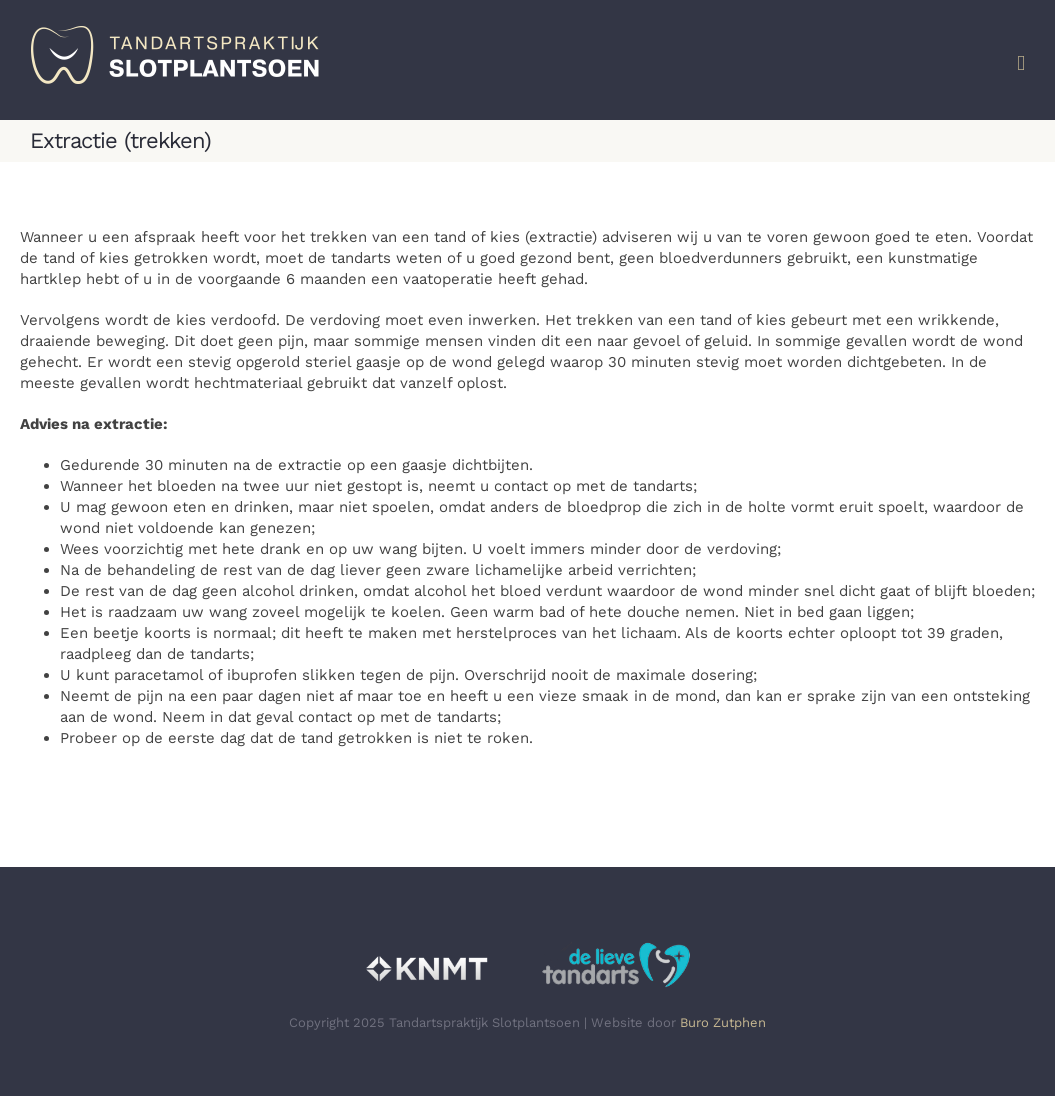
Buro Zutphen (723, 1022)
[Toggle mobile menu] (1021, 63)
